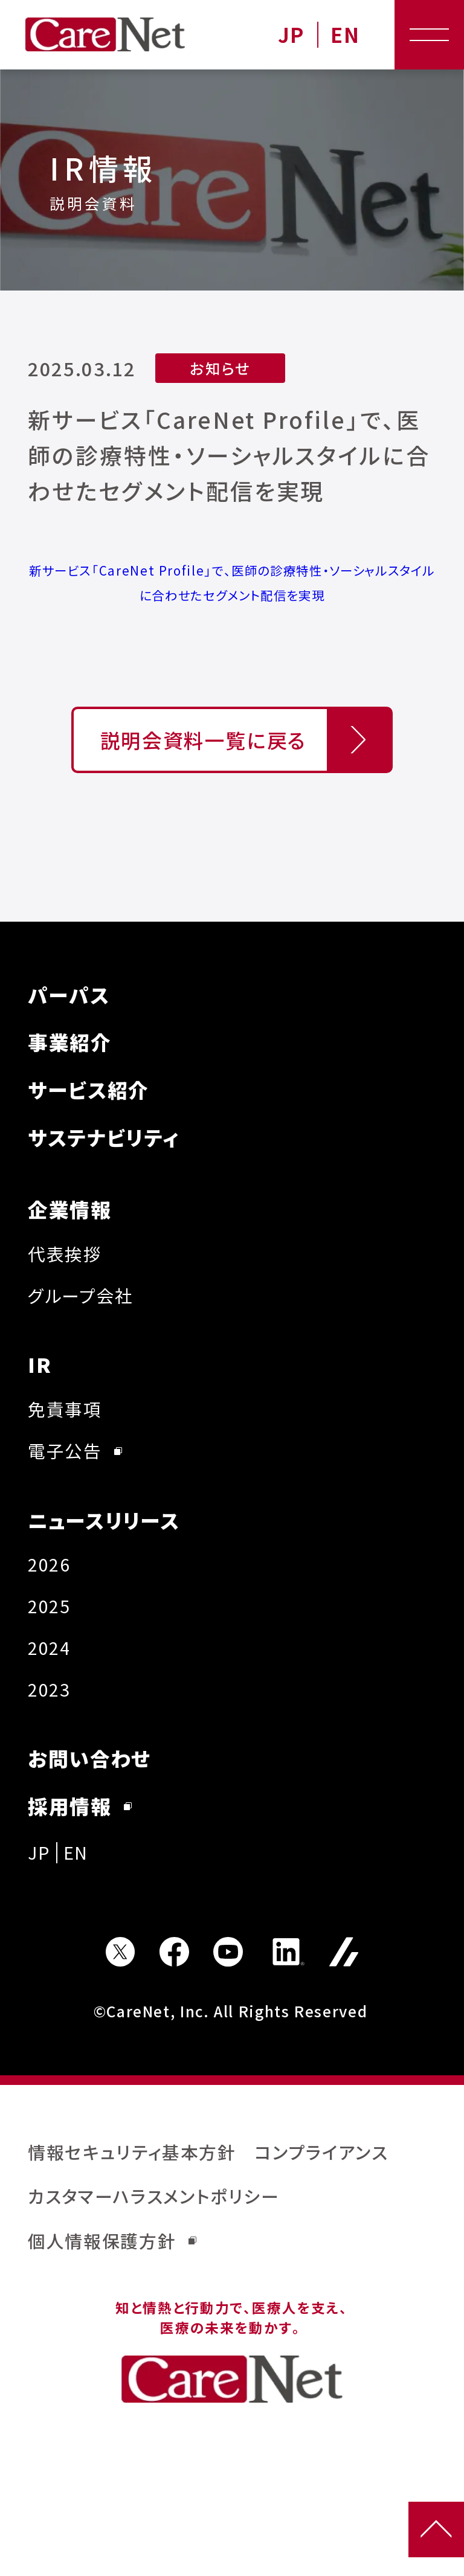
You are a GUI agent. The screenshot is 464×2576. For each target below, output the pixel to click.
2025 (49, 1605)
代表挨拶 (65, 1253)
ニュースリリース (103, 1520)
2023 (49, 1689)
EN (344, 35)
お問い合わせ (90, 1758)
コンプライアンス (321, 2151)
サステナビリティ (103, 1137)
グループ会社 (81, 1295)
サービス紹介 (88, 1089)
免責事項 (65, 1408)
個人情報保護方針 (112, 2240)
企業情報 (70, 1209)
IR (39, 1364)
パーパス (69, 994)
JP (291, 35)
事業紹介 (70, 1041)
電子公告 (75, 1450)
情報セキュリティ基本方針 (132, 2151)
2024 (49, 1647)
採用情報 (80, 1805)
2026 (49, 1564)
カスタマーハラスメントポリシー (154, 2195)
